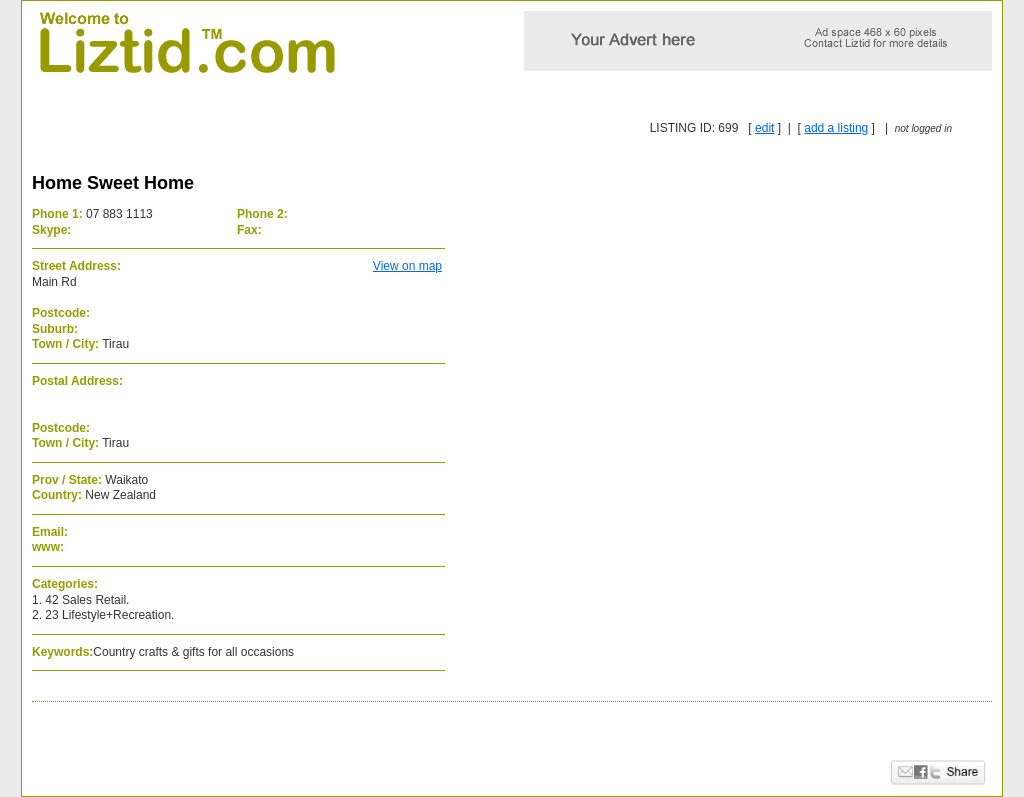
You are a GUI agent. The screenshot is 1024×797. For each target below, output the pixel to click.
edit (764, 128)
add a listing (836, 128)
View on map (407, 266)
